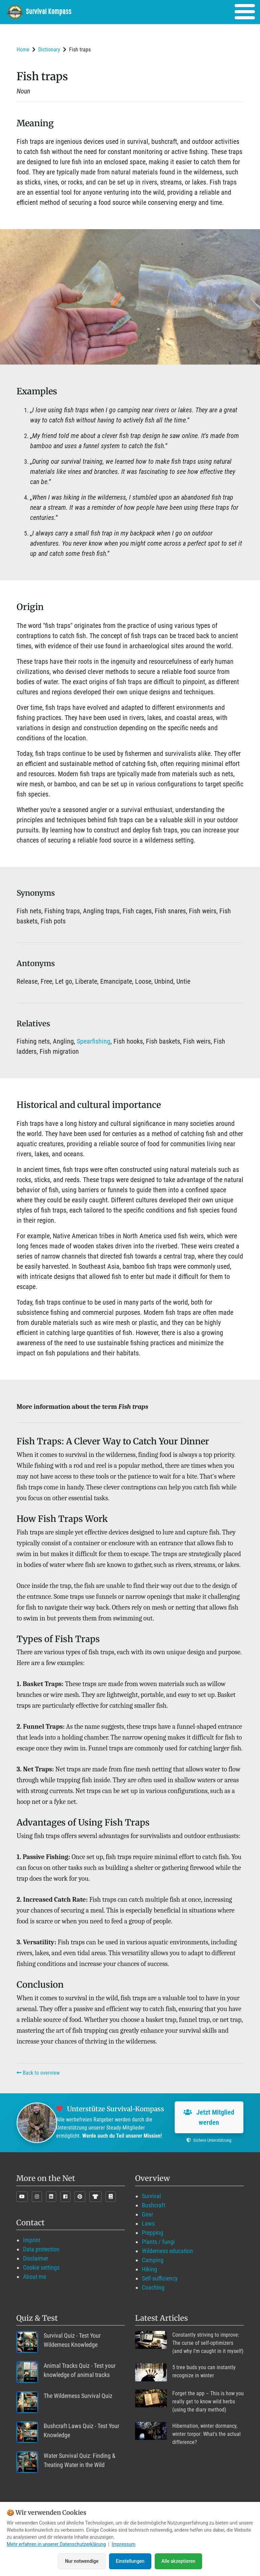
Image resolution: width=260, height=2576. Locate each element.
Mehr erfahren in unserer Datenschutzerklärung (56, 2544)
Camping (153, 2260)
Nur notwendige (82, 2561)
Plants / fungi (158, 2241)
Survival (151, 2196)
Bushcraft (153, 2205)
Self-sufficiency (160, 2278)
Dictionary (49, 49)
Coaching (153, 2287)
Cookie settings (41, 2267)
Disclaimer (35, 2258)
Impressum (123, 2544)
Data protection (41, 2249)
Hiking (149, 2269)
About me (34, 2276)
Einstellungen (130, 2561)
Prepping (152, 2232)
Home (23, 49)
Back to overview (38, 2073)
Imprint (31, 2240)
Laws (148, 2223)
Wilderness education (167, 2250)
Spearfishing (93, 1041)
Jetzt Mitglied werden (208, 2117)
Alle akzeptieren (178, 2561)
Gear (147, 2214)
